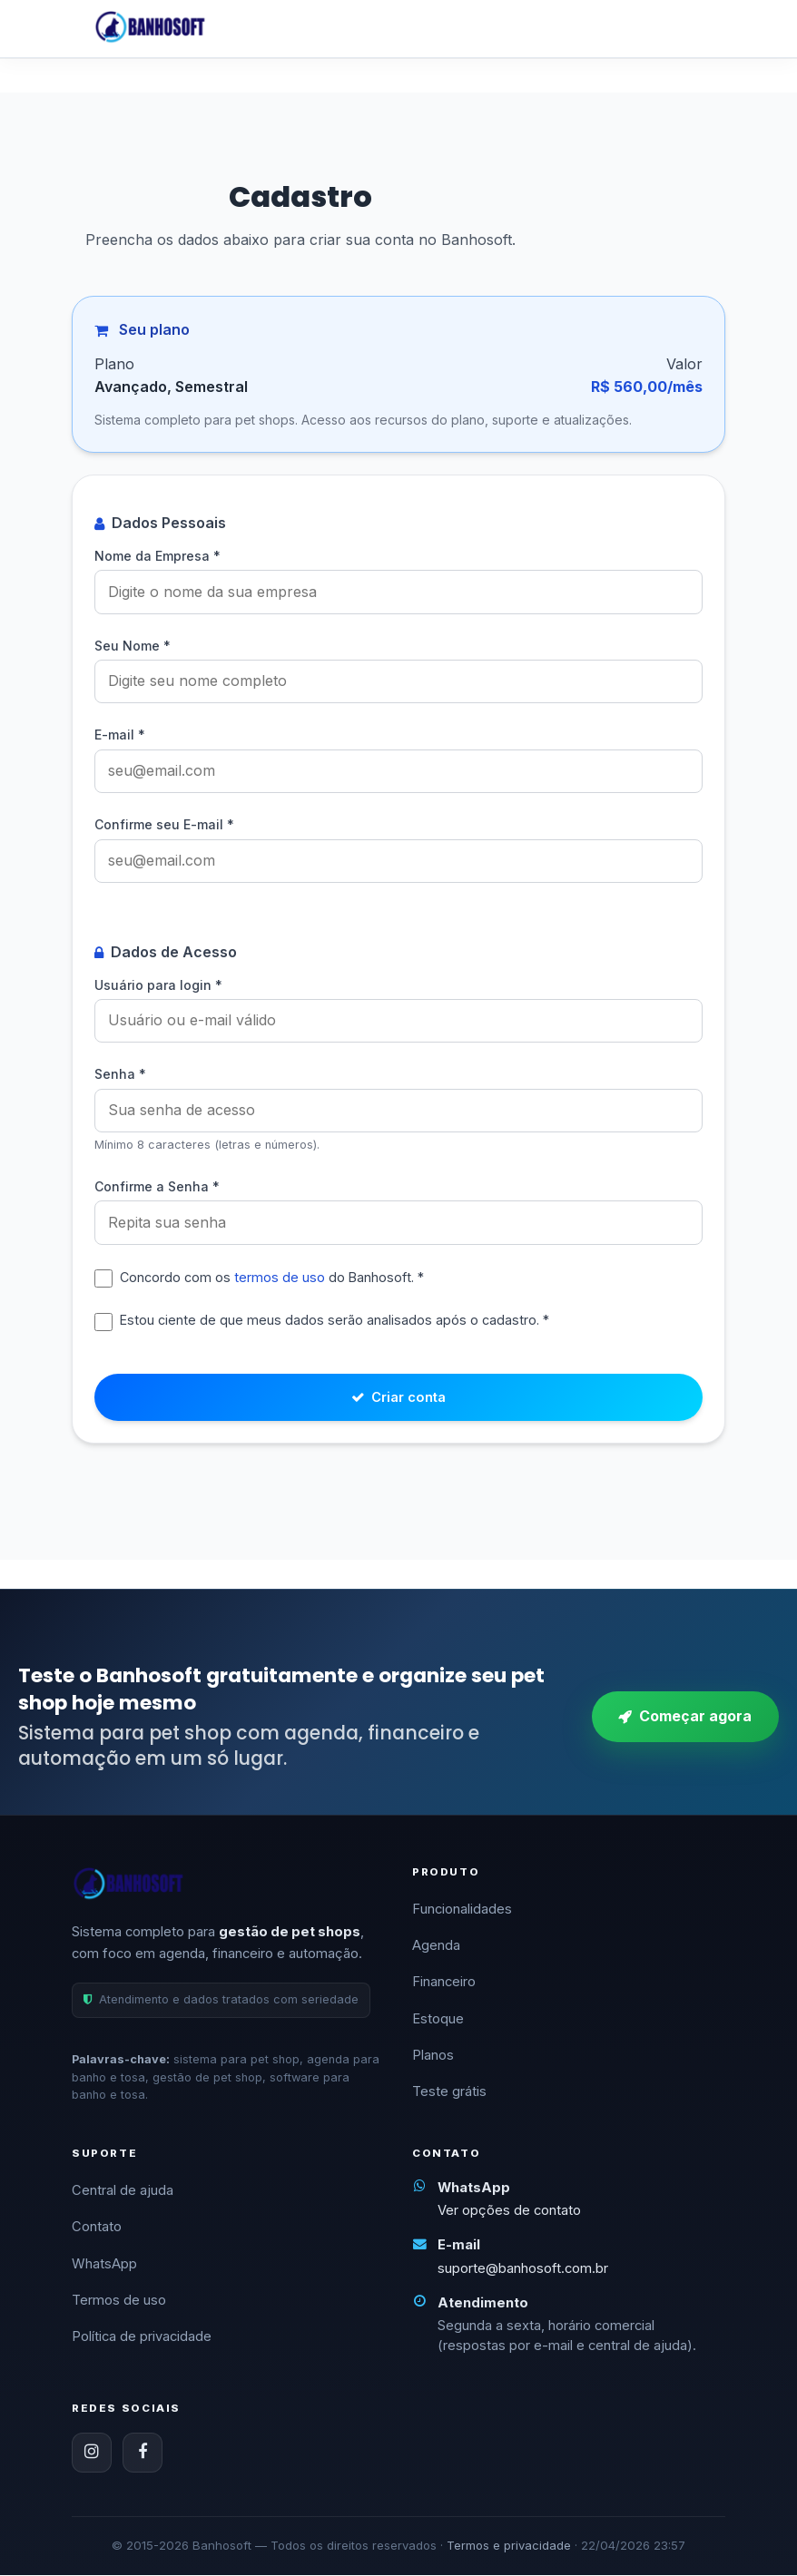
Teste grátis (449, 2092)
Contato (97, 2227)
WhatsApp (104, 2265)
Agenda (436, 1946)
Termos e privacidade (509, 2546)
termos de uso (279, 1271)
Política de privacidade (142, 2337)
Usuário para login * (158, 981)
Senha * (120, 1070)
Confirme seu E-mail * (164, 822)
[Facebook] (142, 2453)
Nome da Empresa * (157, 555)
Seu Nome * (132, 644)
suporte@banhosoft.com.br (523, 2268)
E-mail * (119, 733)
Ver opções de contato (509, 2211)
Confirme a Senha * (157, 1182)
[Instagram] (92, 2453)
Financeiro (444, 1982)
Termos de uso (119, 2301)
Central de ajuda (122, 2191)
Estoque (438, 2019)
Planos (433, 2056)
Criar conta (398, 1395)
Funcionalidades (462, 1909)
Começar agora (685, 1717)
